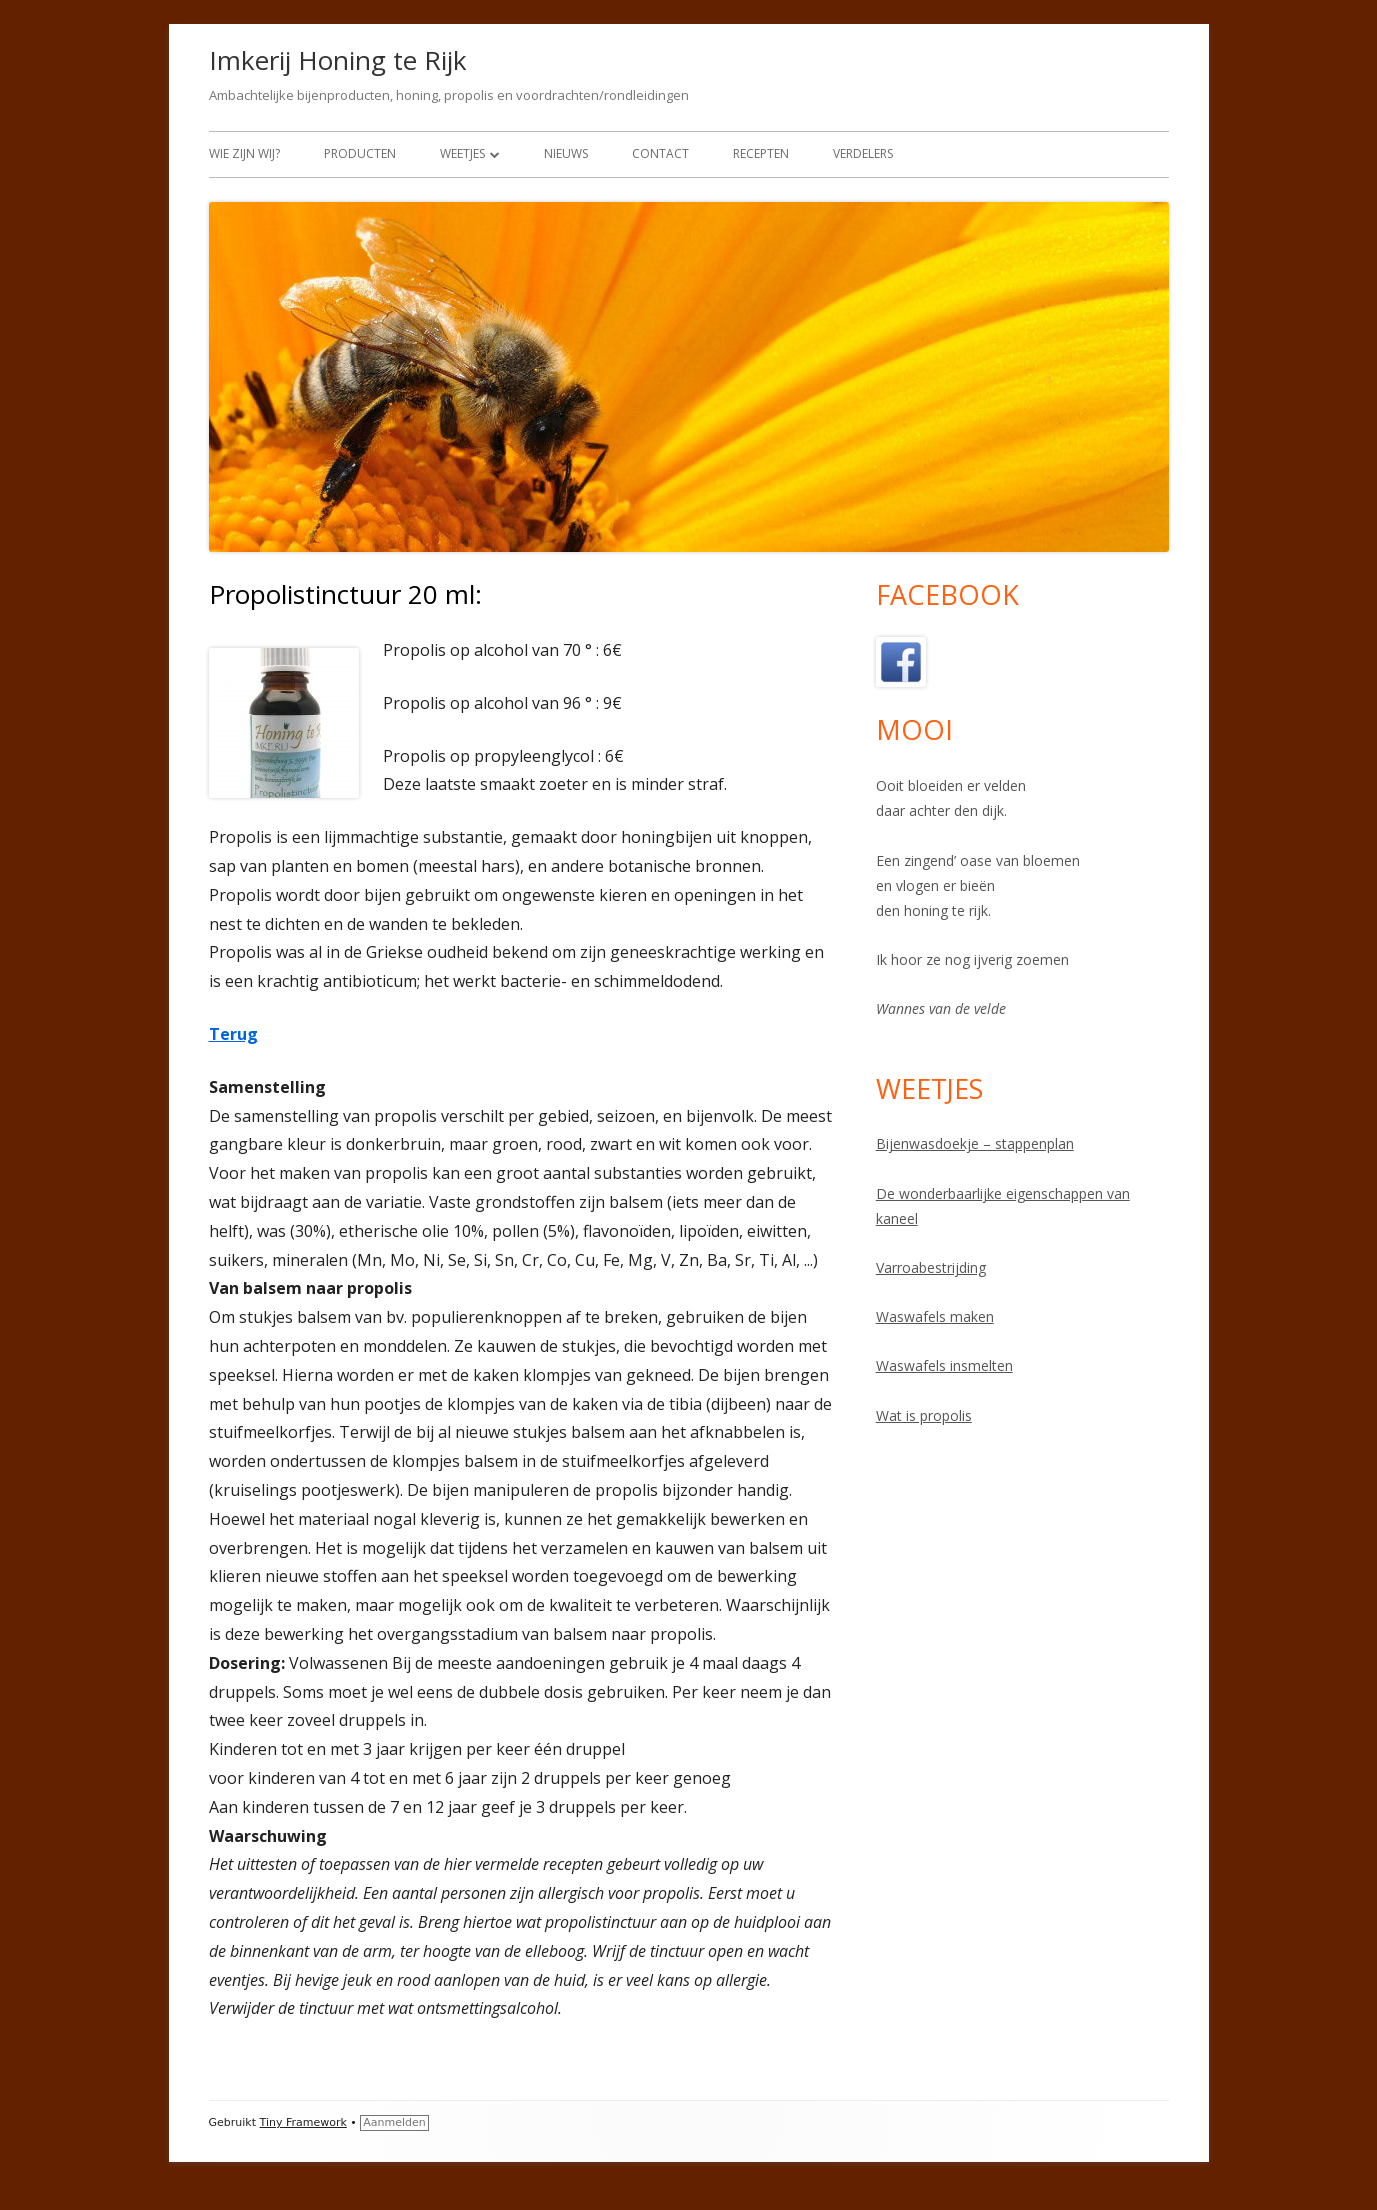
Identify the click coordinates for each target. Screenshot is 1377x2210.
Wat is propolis (924, 1415)
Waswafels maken (935, 1316)
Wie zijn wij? (244, 153)
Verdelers (863, 153)
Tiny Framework (303, 2122)
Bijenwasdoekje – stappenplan (975, 1143)
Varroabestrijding (931, 1267)
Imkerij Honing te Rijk (338, 60)
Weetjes (462, 153)
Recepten (761, 153)
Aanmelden (394, 2122)
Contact (660, 153)
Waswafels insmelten (944, 1365)
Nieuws (566, 153)
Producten (360, 153)
